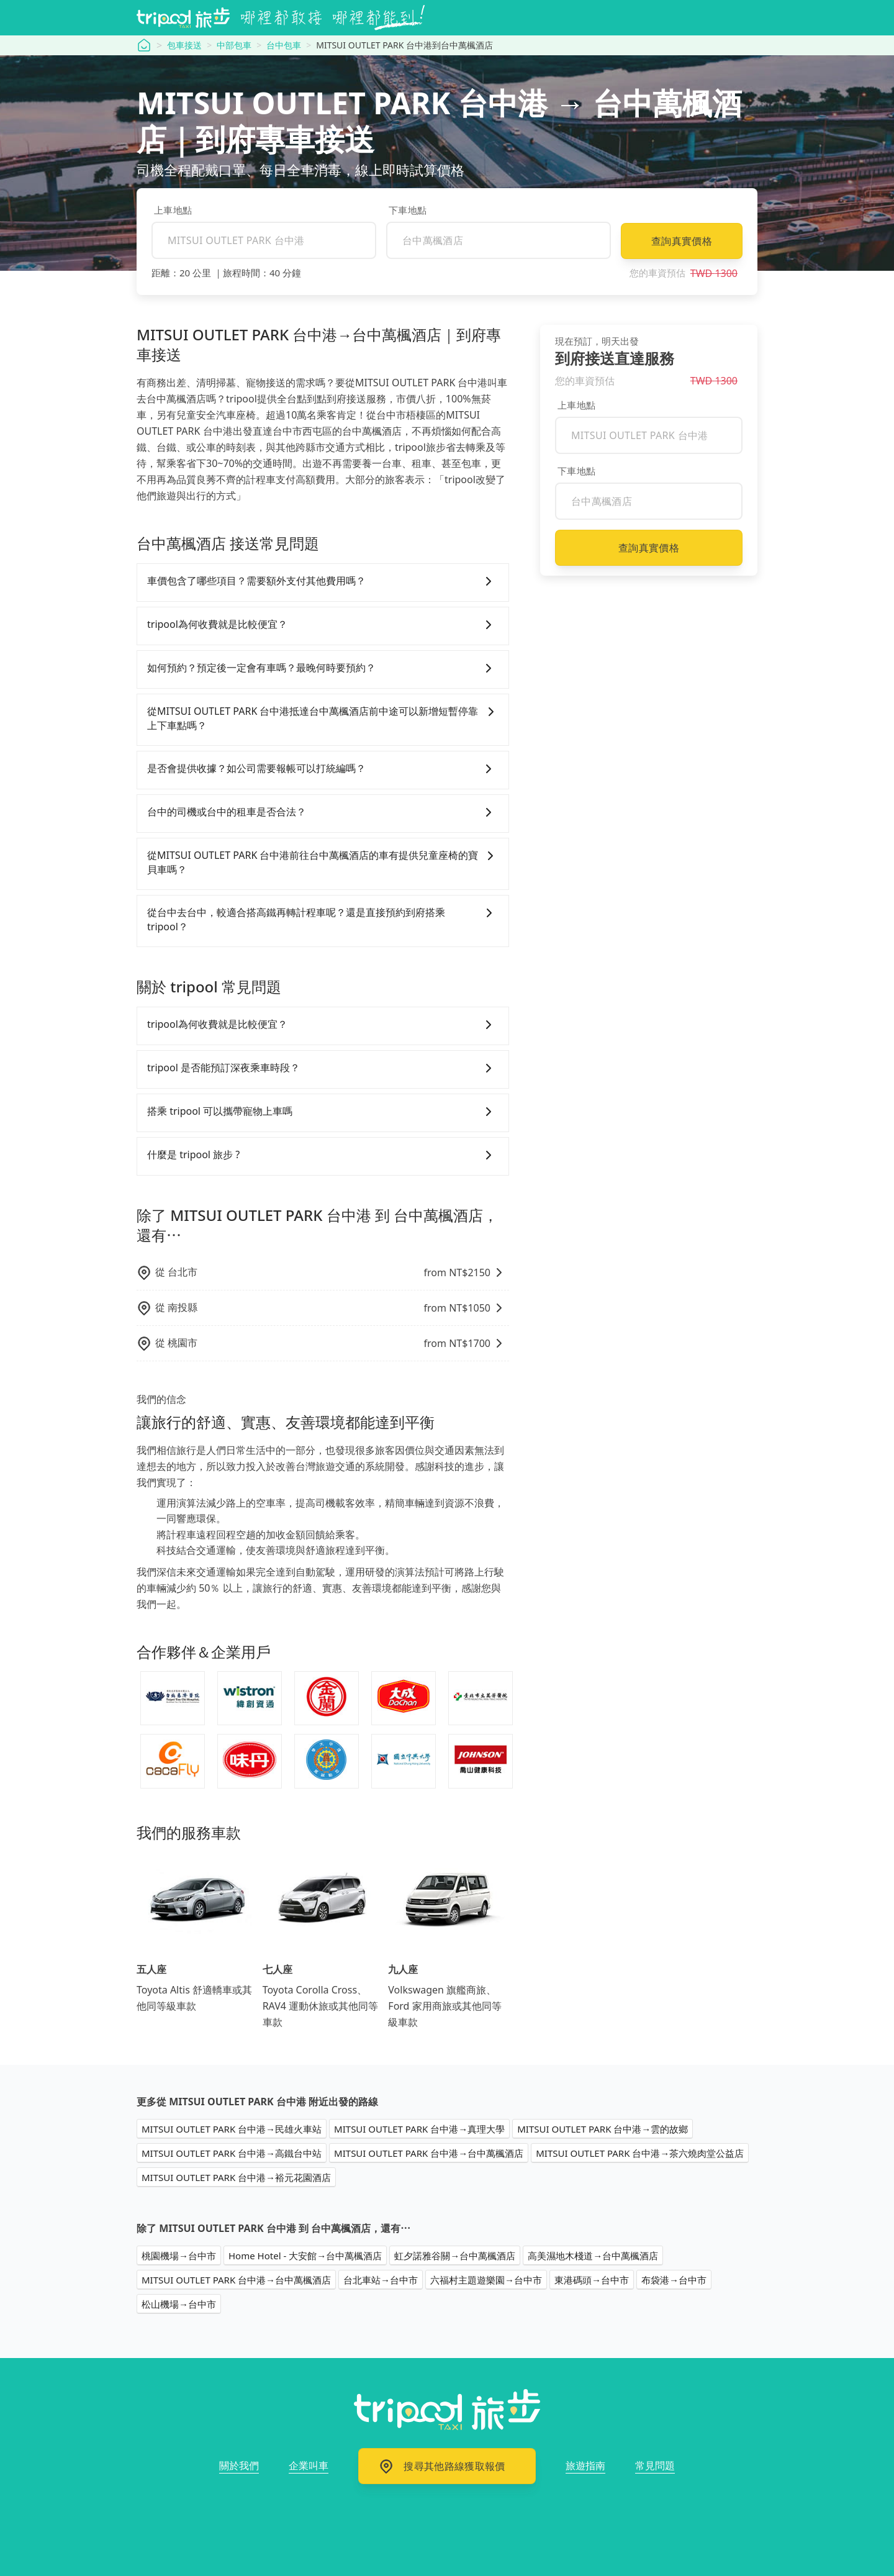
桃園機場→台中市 (179, 2255)
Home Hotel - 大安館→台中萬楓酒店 (305, 2255)
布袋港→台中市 (674, 2280)
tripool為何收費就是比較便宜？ (323, 624)
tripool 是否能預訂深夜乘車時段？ (323, 1068)
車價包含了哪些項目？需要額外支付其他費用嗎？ (323, 581)
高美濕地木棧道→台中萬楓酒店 (593, 2255)
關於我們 (239, 2465)
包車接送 (184, 45)
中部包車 (234, 45)
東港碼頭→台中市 (591, 2280)
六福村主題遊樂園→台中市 (486, 2280)
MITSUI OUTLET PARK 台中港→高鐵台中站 (232, 2153)
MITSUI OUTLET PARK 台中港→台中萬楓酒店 (428, 2153)
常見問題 (655, 2465)
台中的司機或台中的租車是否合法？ (323, 812)
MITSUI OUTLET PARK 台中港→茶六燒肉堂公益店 (640, 2153)
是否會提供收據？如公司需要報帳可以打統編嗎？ (323, 768)
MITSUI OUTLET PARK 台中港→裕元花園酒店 (236, 2177)
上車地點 (173, 210)
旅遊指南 (585, 2465)
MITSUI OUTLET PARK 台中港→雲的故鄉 (602, 2129)
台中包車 (283, 45)
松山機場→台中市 (179, 2304)
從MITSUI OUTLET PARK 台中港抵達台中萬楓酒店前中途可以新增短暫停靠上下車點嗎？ (323, 718)
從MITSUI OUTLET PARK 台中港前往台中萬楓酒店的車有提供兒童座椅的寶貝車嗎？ (323, 862)
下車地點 (408, 210)
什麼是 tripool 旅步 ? (323, 1155)
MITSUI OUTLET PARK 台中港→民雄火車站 (232, 2129)
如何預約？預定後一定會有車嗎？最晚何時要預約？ (323, 668)
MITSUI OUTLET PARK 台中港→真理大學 (419, 2129)
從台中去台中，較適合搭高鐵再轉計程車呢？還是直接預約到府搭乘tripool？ (323, 919)
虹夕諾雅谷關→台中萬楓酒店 (454, 2255)
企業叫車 (308, 2465)
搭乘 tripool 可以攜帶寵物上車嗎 (323, 1111)
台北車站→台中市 (380, 2280)
